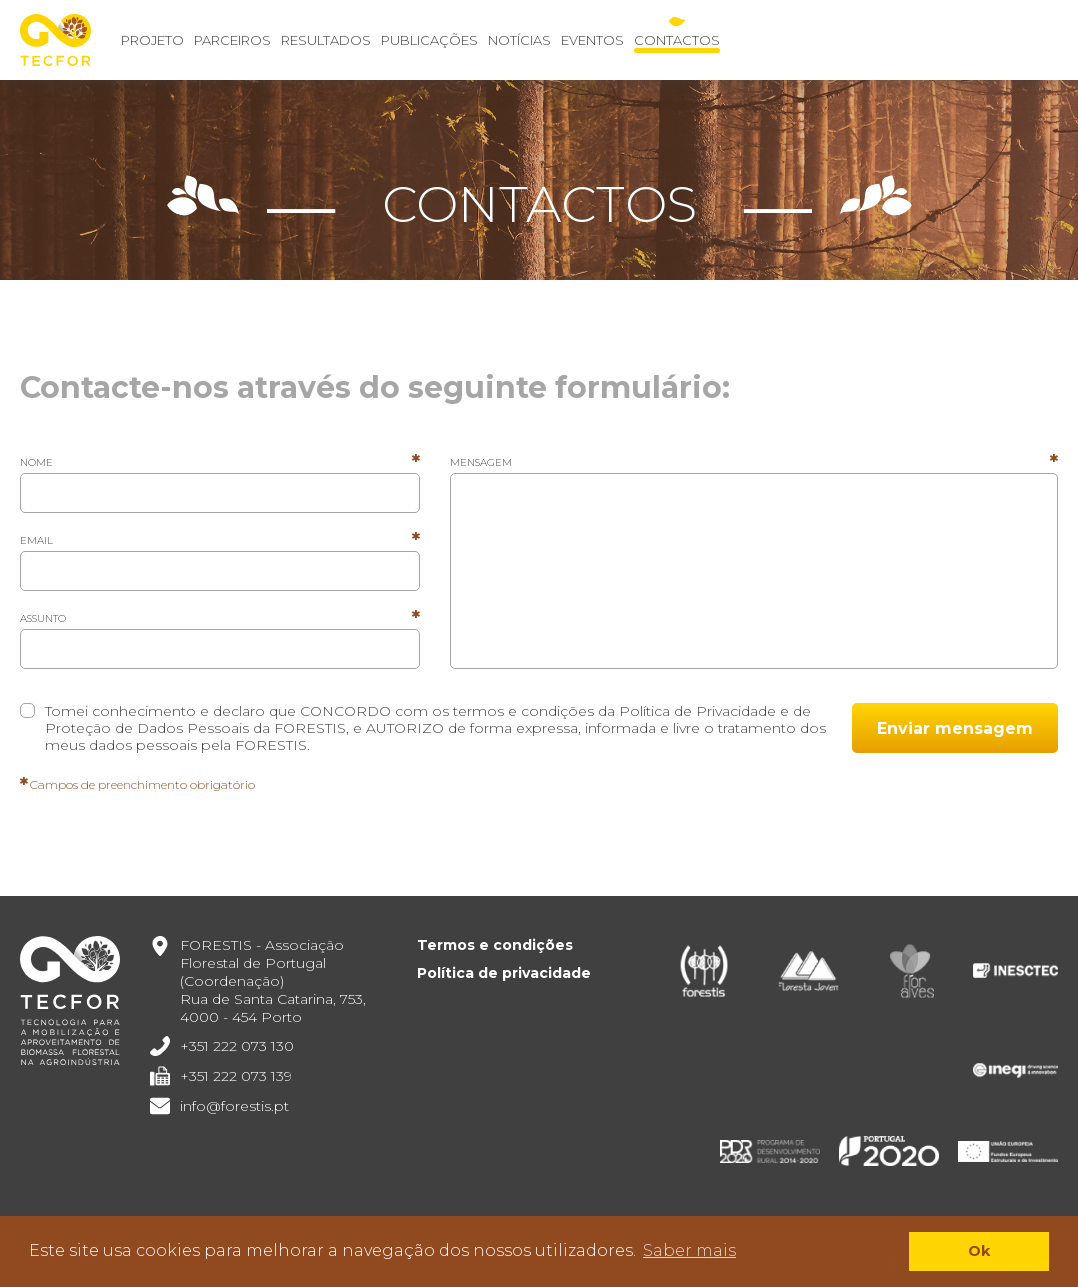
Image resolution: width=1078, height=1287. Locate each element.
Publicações (429, 40)
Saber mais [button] (689, 1250)
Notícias (519, 40)
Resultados (326, 40)
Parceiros (232, 40)
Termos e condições (495, 945)
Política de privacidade (504, 973)
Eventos (592, 40)
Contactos (677, 40)
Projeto (152, 40)
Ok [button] (979, 1251)
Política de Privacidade (697, 711)
